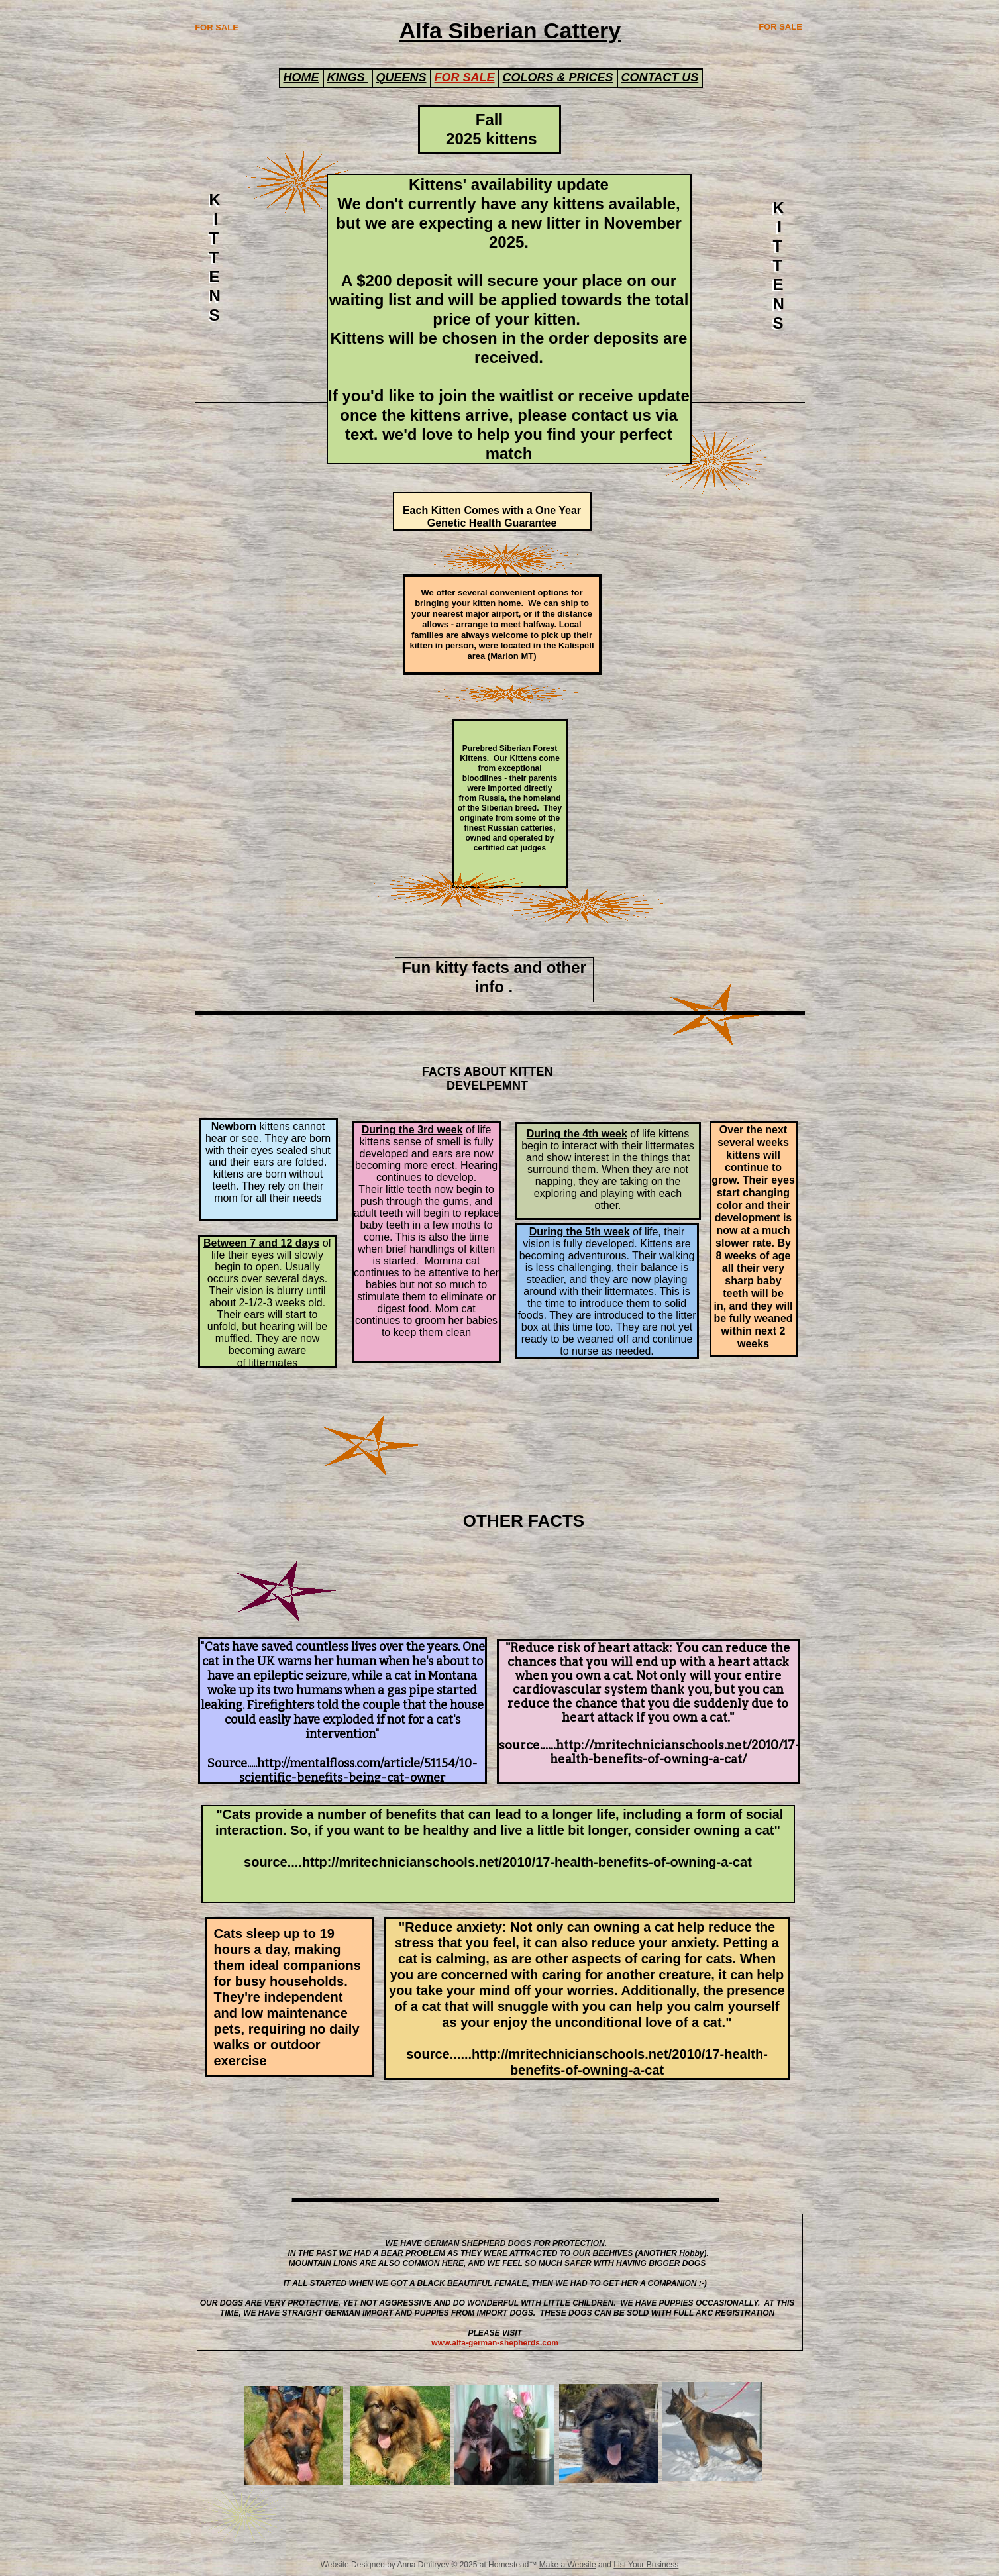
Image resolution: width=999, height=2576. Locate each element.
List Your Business (645, 2564)
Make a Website (567, 2564)
